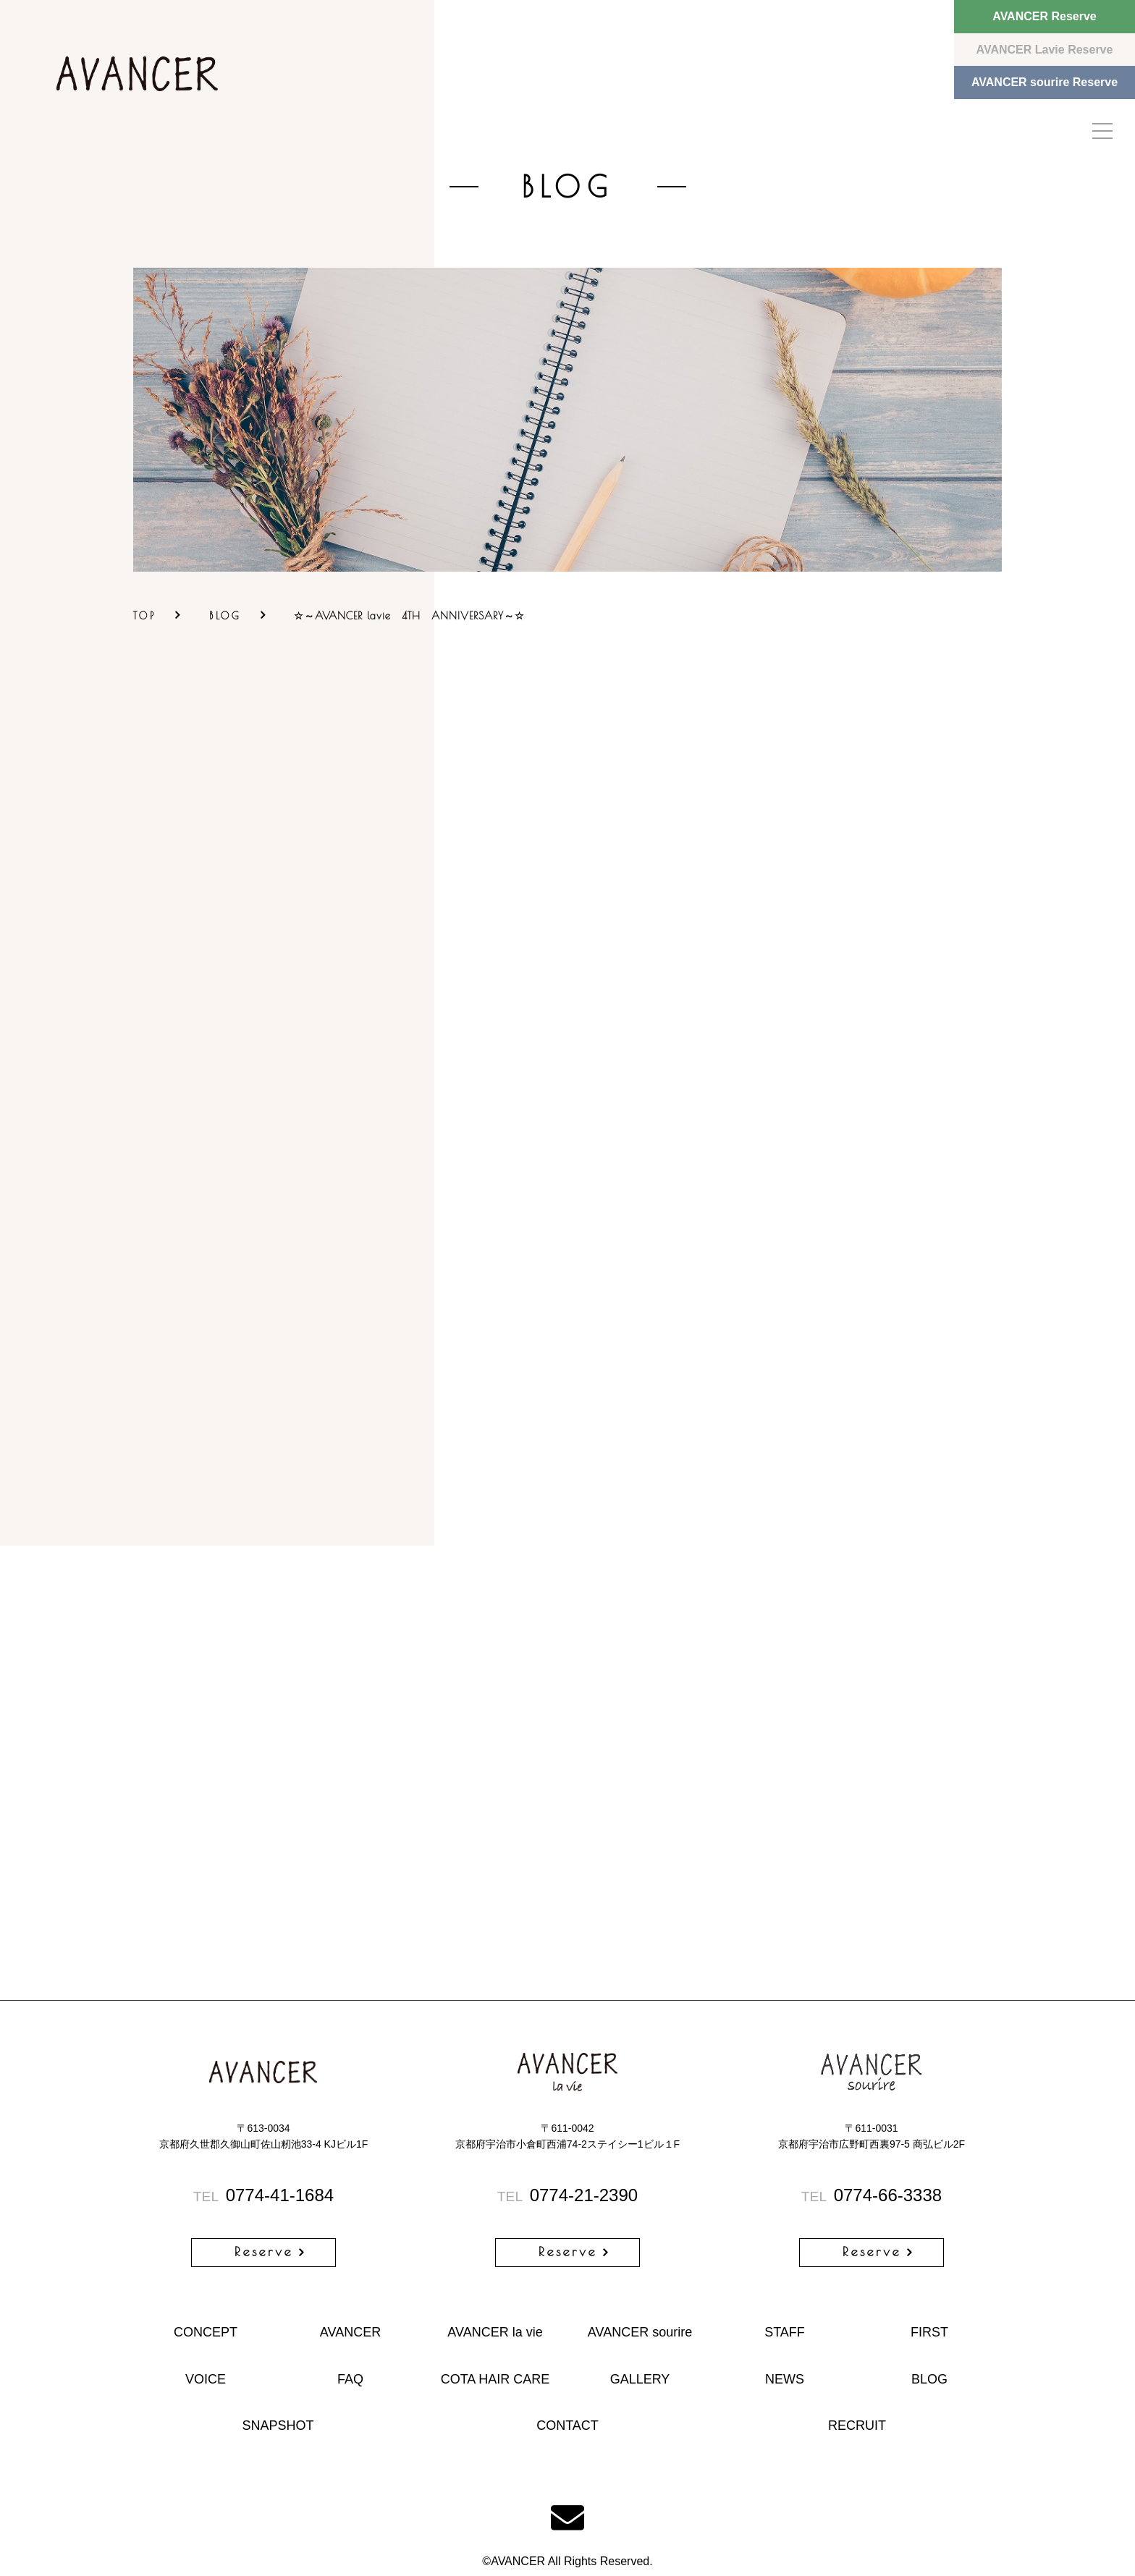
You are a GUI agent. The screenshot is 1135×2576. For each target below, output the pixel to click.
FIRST (929, 2332)
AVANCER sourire (640, 2332)
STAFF (784, 2332)
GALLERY (640, 2379)
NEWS (784, 2379)
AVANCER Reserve (1044, 16)
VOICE (205, 2379)
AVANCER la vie (494, 2332)
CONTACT (567, 2425)
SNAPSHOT (277, 2425)
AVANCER (350, 2332)
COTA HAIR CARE (495, 2379)
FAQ (350, 2379)
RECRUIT (857, 2425)
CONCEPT (205, 2332)
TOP (144, 616)
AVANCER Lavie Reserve (1044, 49)
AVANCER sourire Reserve (1044, 82)
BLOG (225, 616)
